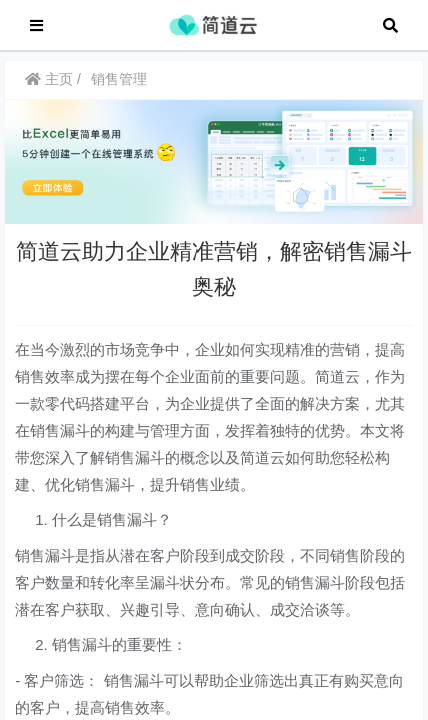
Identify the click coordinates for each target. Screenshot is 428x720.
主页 (49, 89)
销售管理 (119, 89)
